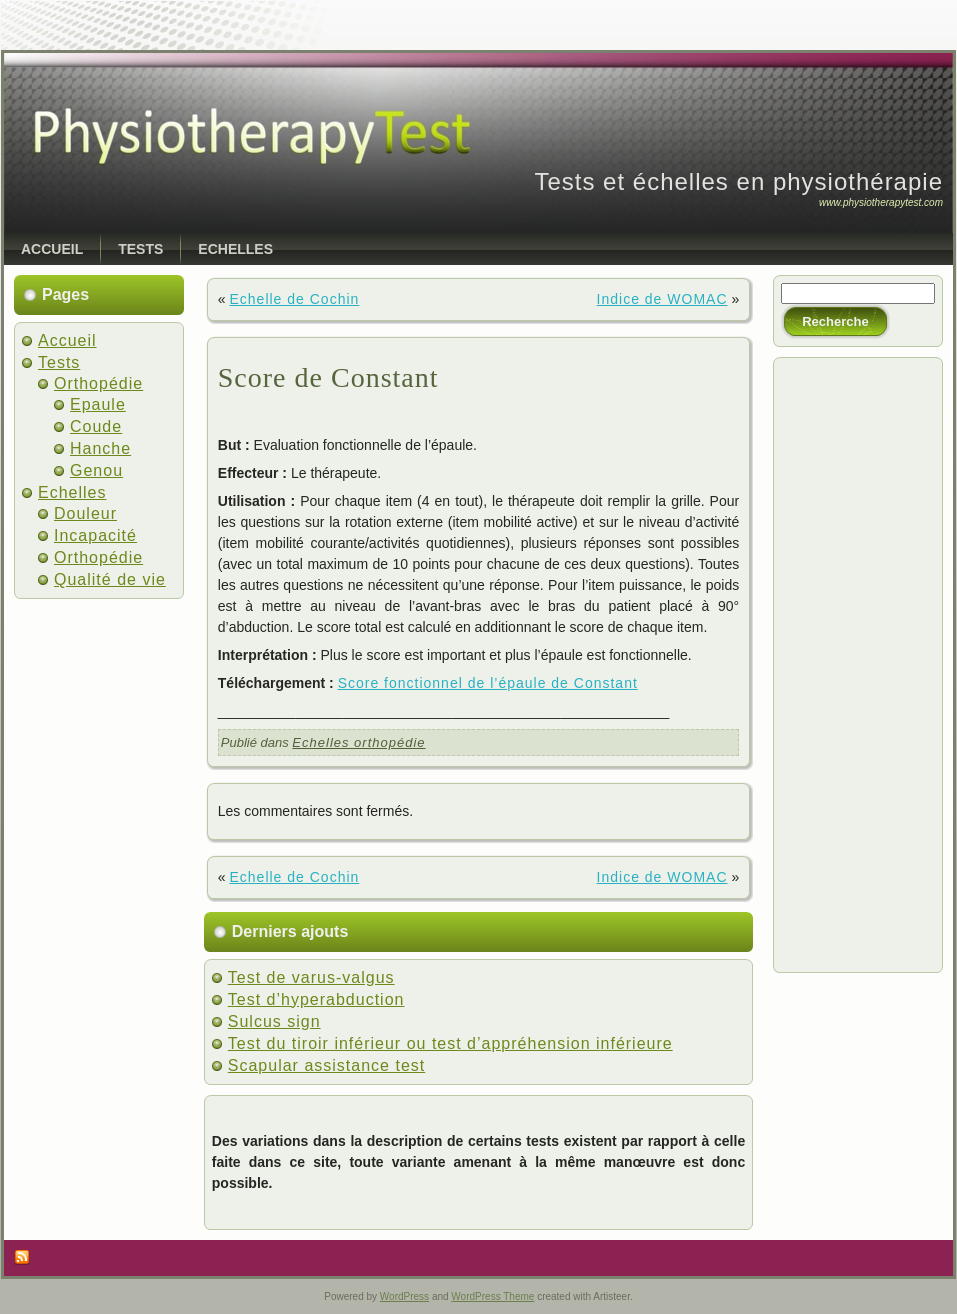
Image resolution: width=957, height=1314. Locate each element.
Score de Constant (328, 377)
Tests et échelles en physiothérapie (738, 181)
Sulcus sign (274, 1021)
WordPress (404, 1296)
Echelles (72, 492)
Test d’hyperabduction (316, 999)
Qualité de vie (110, 579)
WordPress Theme (492, 1296)
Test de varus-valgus (311, 977)
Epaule (98, 404)
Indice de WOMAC (662, 299)
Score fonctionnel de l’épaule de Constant (488, 683)
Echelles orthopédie (358, 742)
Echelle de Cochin (294, 299)
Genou (96, 470)
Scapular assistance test (326, 1065)
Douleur (85, 513)
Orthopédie (98, 383)
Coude (96, 426)
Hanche (100, 448)
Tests (59, 362)
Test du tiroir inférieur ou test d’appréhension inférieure (450, 1043)
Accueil (67, 340)
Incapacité (95, 535)
